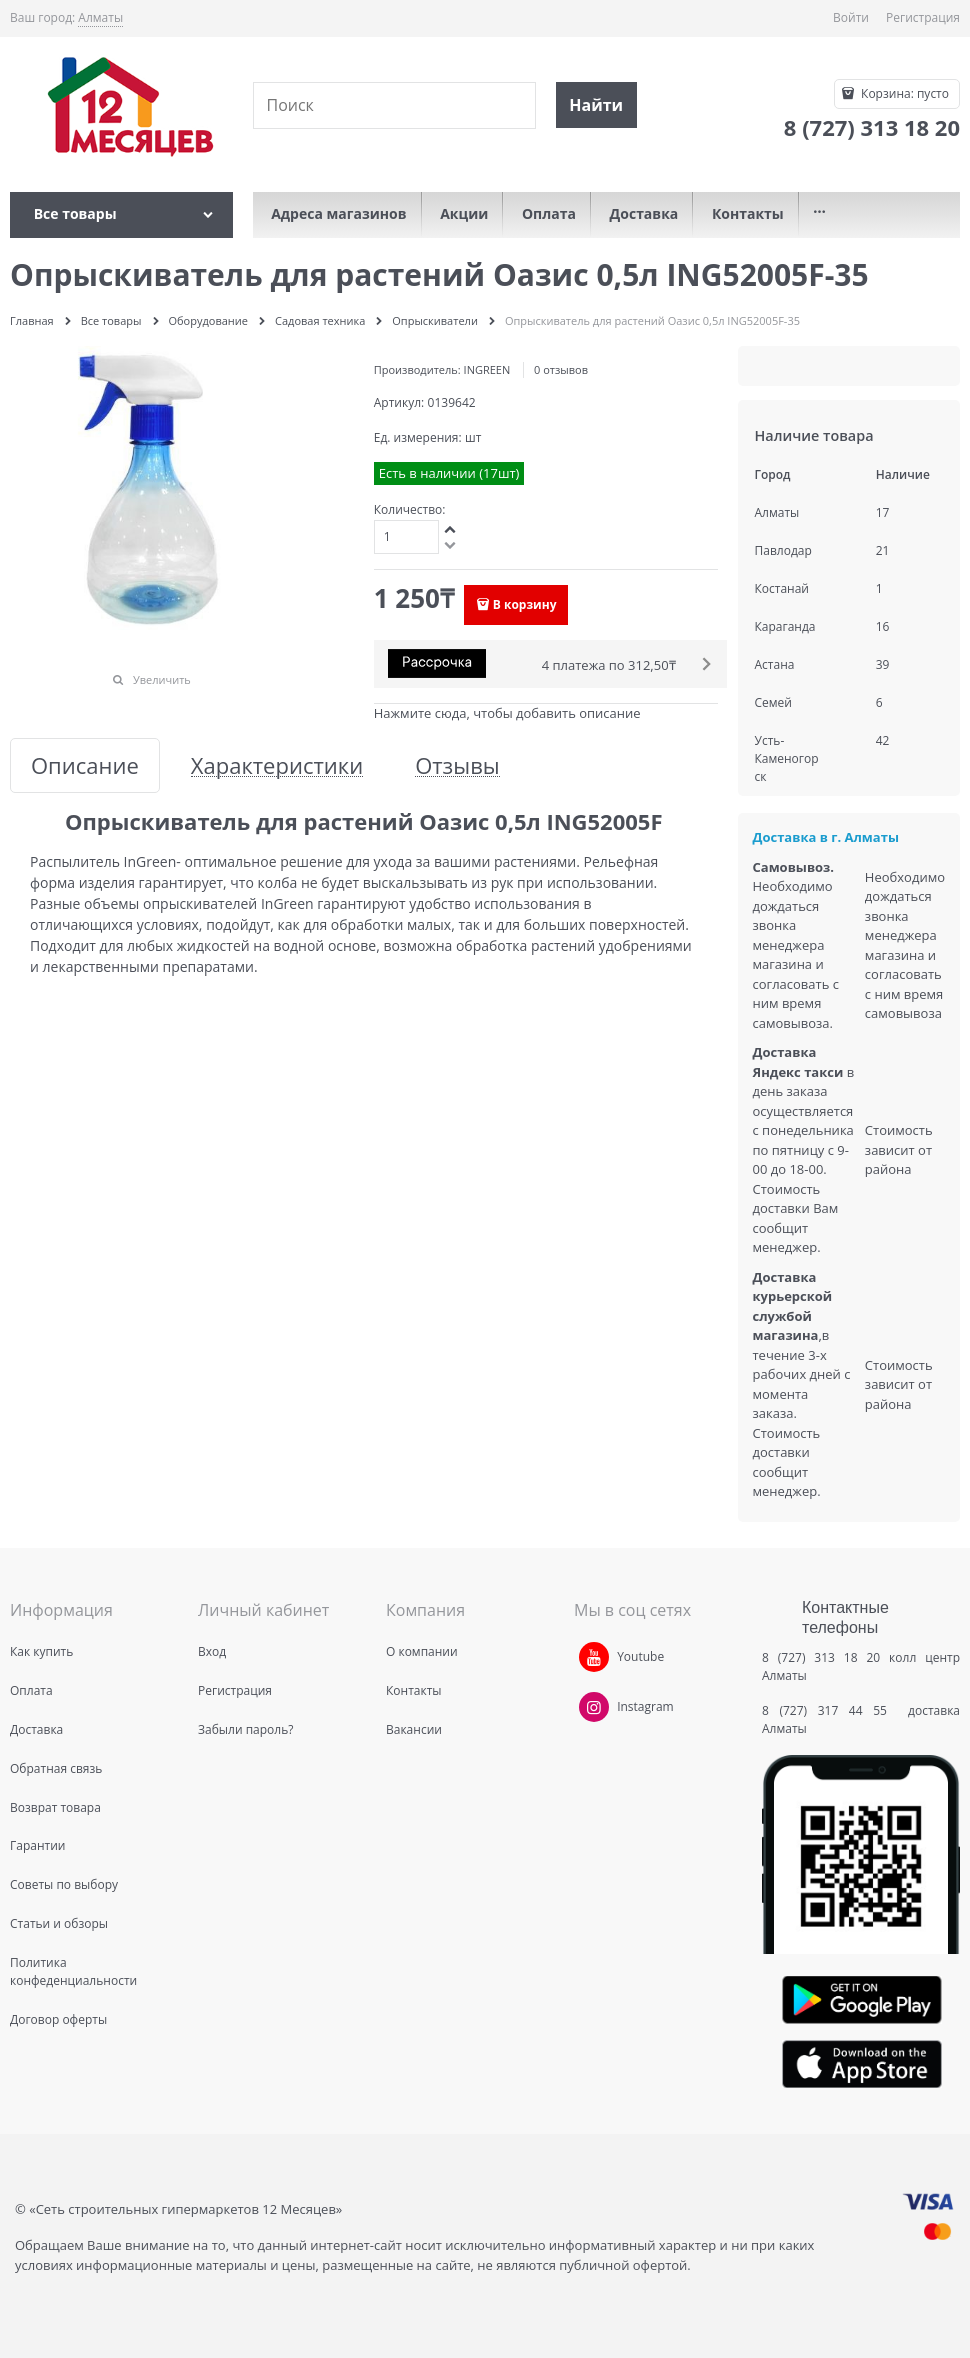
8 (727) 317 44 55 (829, 1710)
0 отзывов (561, 369)
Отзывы (457, 765)
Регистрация (923, 17)
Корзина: (903, 93)
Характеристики (277, 765)
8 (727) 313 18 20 (821, 1657)
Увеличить (162, 679)
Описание (85, 765)
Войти (851, 17)
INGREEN (487, 369)
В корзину (525, 604)
